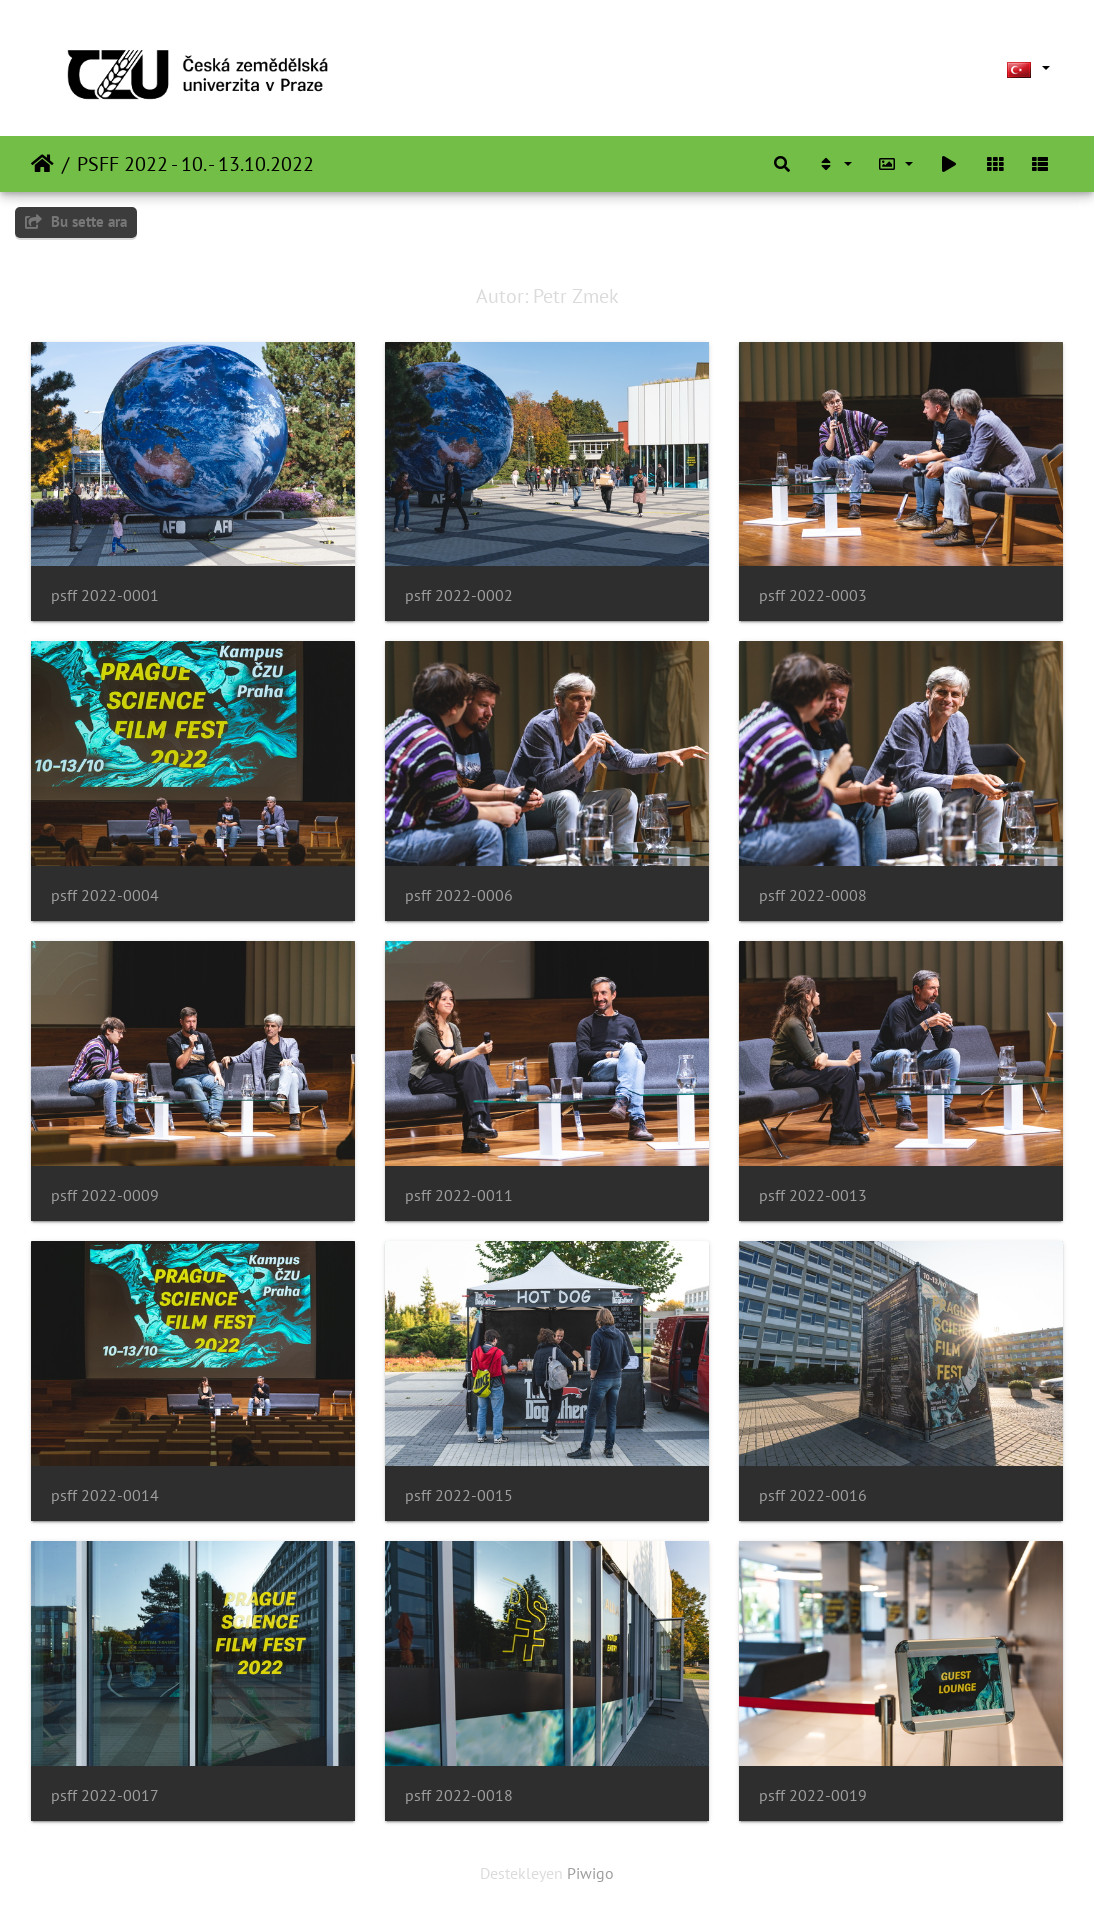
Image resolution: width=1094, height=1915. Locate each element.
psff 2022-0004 (105, 895)
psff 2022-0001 (105, 595)
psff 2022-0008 (813, 895)
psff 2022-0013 (813, 1195)
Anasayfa (42, 164)
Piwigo (590, 1873)
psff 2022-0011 (459, 1195)
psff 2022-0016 (813, 1495)
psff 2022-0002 (459, 595)
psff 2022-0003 (813, 595)
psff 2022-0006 (459, 895)
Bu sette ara (76, 221)
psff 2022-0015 (459, 1495)
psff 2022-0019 (813, 1795)
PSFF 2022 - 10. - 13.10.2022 (195, 164)
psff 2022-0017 (105, 1795)
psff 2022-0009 (105, 1195)
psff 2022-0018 (459, 1795)
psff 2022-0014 (105, 1495)
